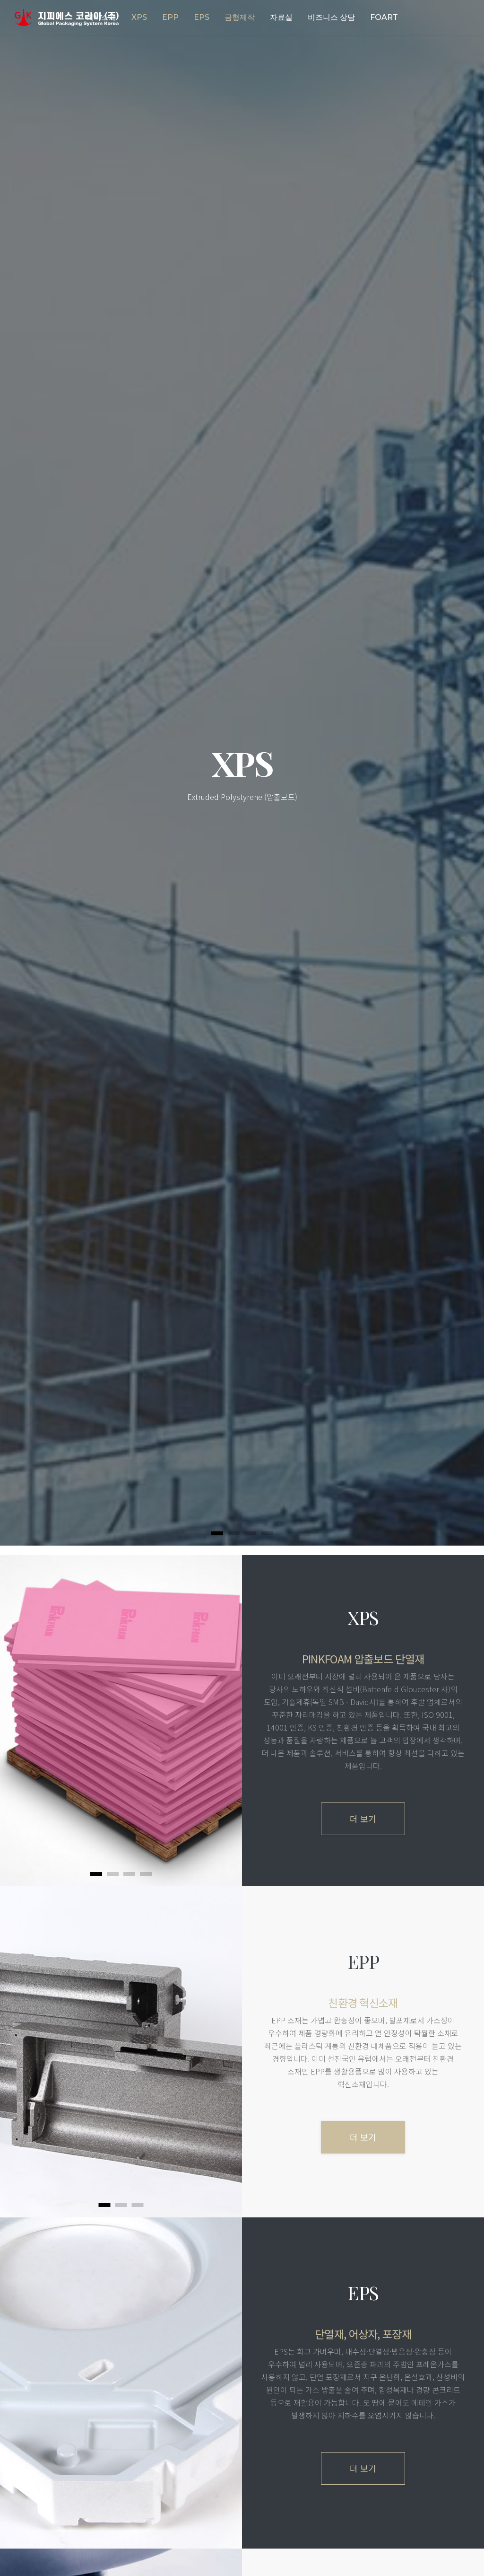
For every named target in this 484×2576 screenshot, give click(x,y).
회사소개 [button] (101, 17)
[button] (139, 18)
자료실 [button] (281, 17)
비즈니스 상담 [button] (331, 17)
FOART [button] (384, 17)
